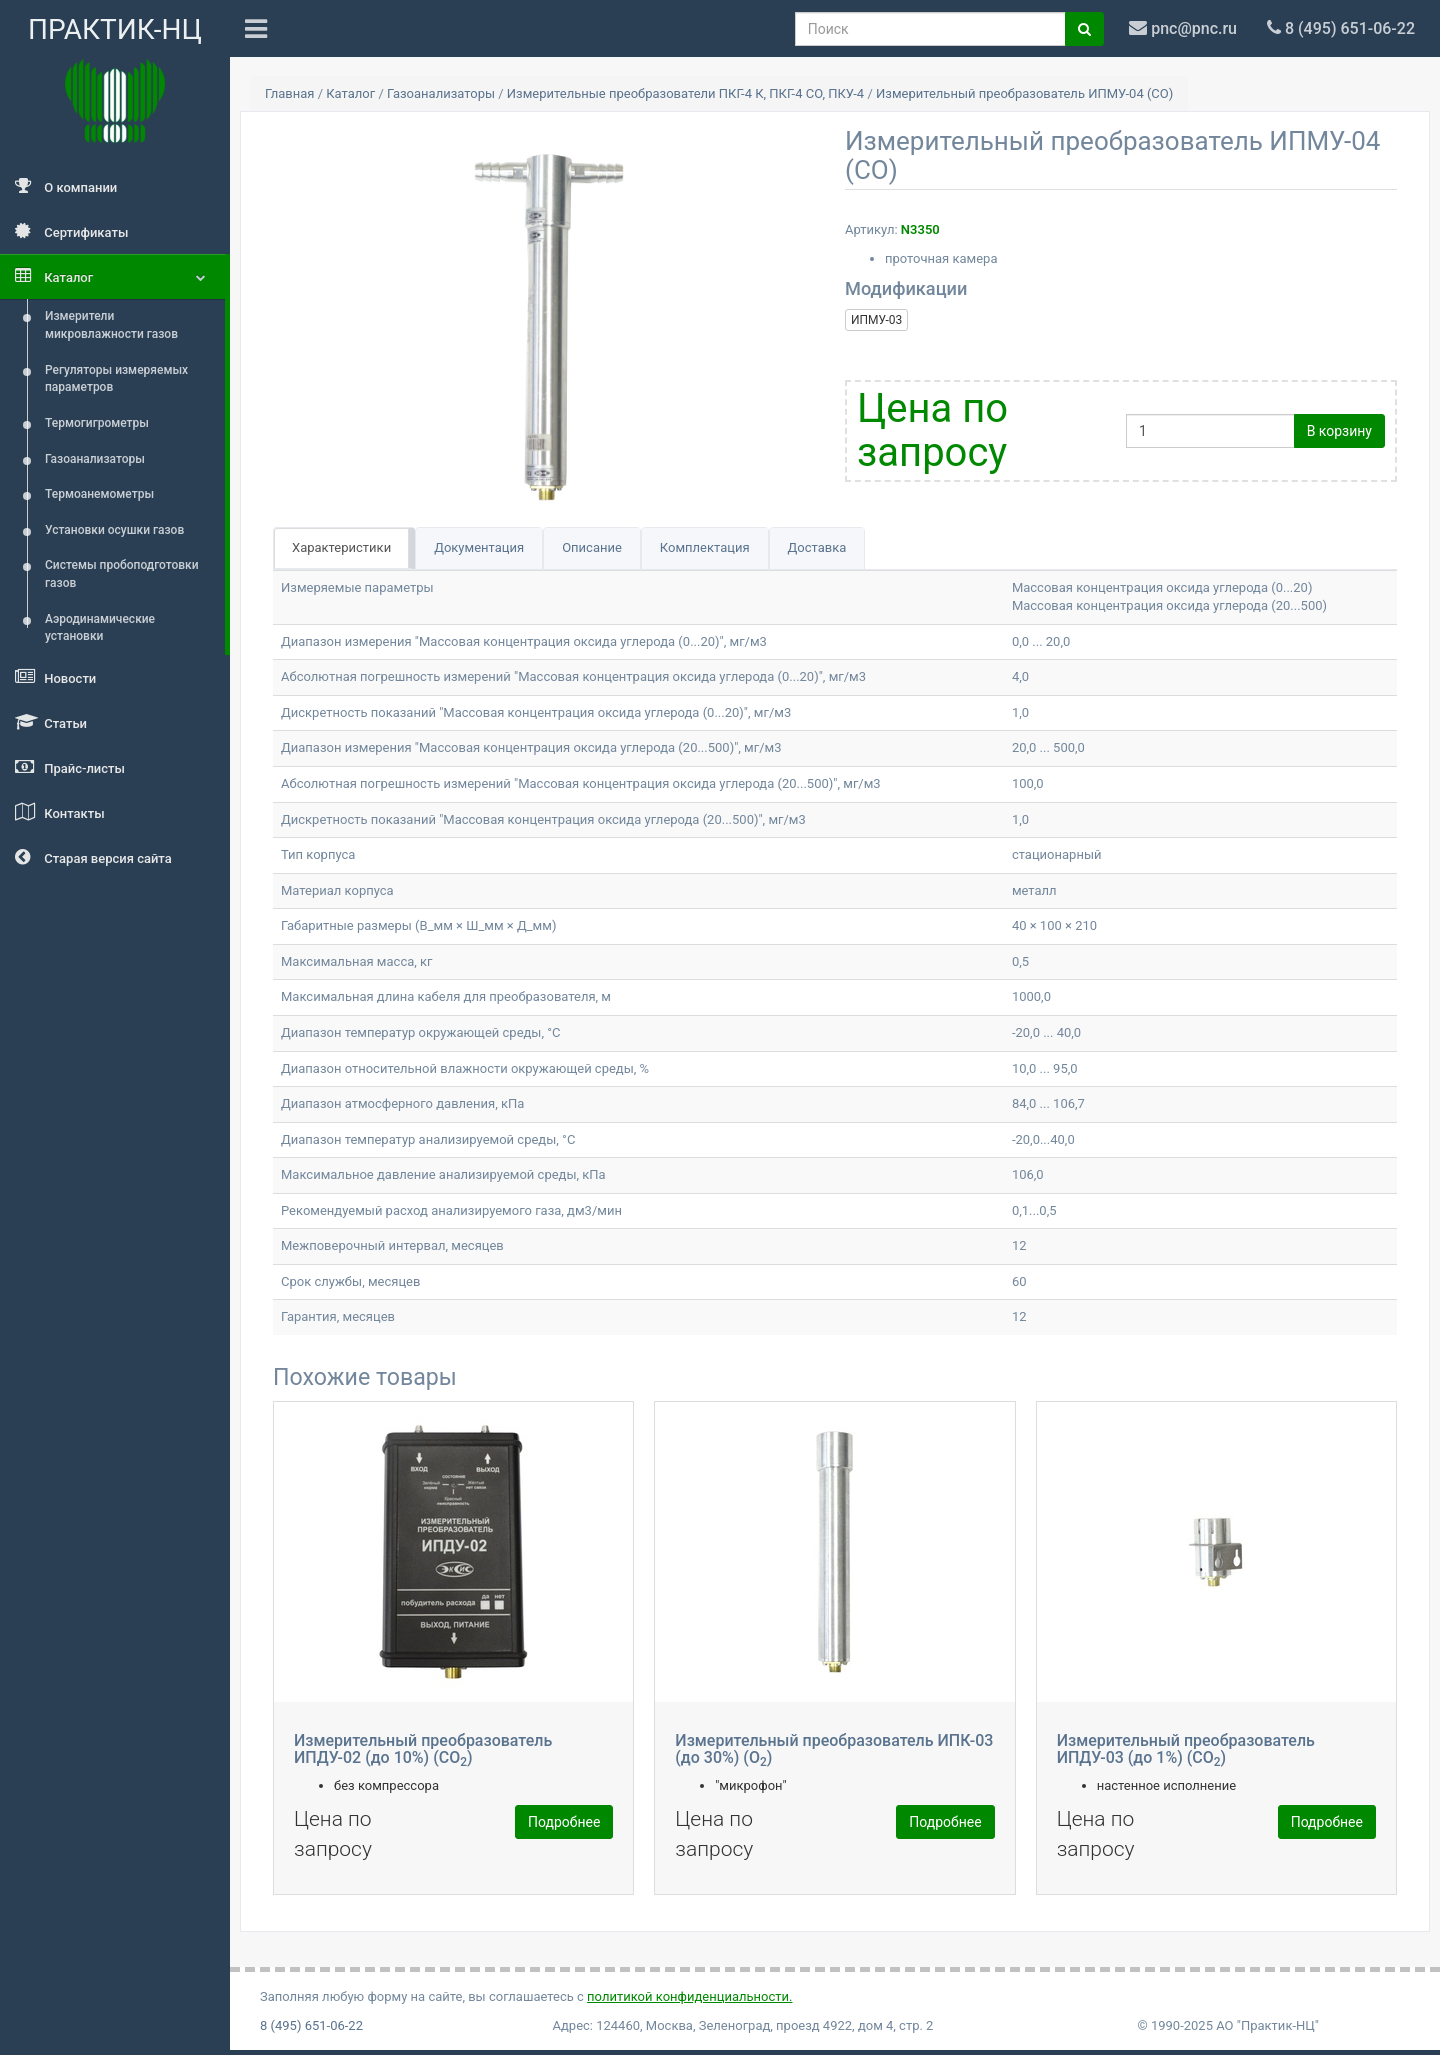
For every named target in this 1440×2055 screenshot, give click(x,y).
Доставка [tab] (817, 547)
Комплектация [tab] (705, 547)
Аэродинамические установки (100, 628)
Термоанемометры (99, 494)
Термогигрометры (97, 423)
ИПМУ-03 (876, 320)
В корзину (1339, 431)
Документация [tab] (479, 547)
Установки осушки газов (114, 530)
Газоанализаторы (95, 459)
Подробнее (564, 1822)
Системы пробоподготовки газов (122, 574)
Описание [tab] (592, 547)
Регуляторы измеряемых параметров (116, 379)
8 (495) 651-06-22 (311, 2025)
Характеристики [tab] (341, 547)
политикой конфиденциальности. (689, 1996)
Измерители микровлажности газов (111, 325)
